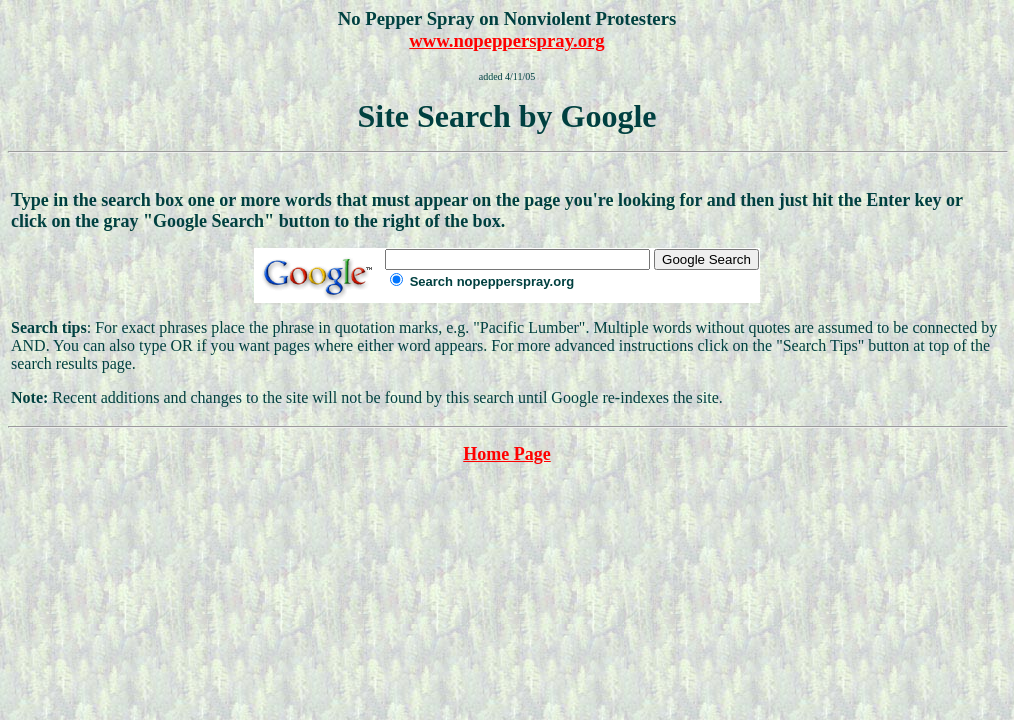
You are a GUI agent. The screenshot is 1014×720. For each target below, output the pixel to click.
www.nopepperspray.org (506, 40)
